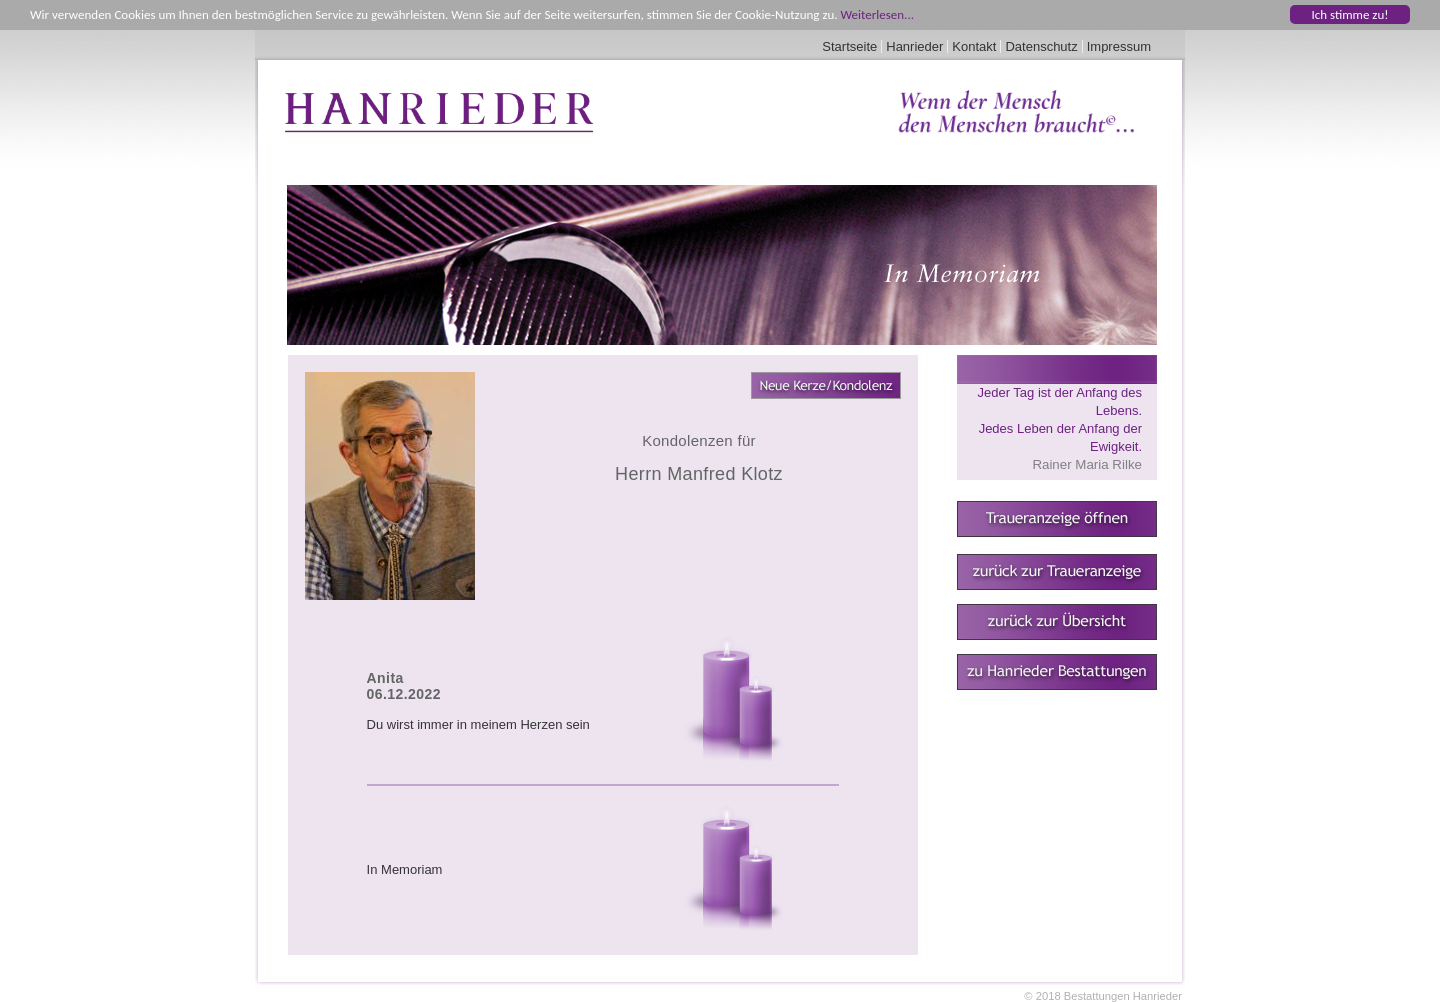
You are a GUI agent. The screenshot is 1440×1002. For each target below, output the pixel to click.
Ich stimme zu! (1349, 14)
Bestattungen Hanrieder (1123, 996)
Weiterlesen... (877, 14)
